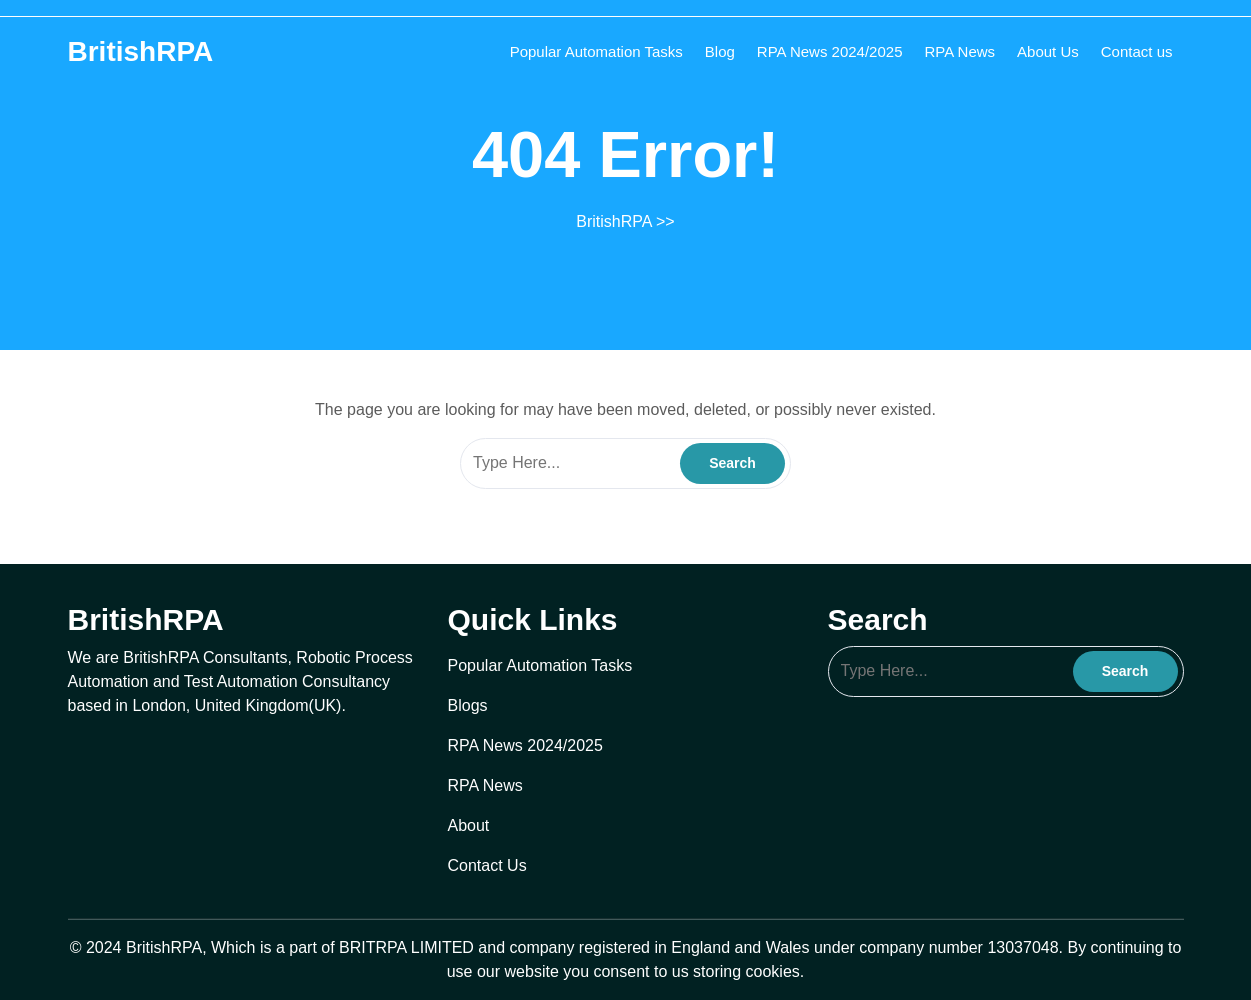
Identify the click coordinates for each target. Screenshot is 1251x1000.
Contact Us (487, 865)
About (469, 825)
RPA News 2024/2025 (830, 51)
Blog (720, 51)
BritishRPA (141, 51)
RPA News (960, 51)
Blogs (468, 705)
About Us (1048, 51)
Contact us (1137, 51)
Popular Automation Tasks (596, 51)
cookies (773, 971)
